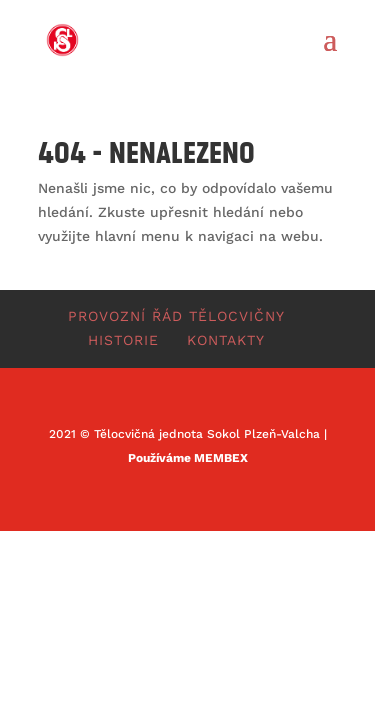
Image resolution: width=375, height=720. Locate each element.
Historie (123, 340)
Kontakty (226, 340)
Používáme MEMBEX (188, 458)
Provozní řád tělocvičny (176, 316)
